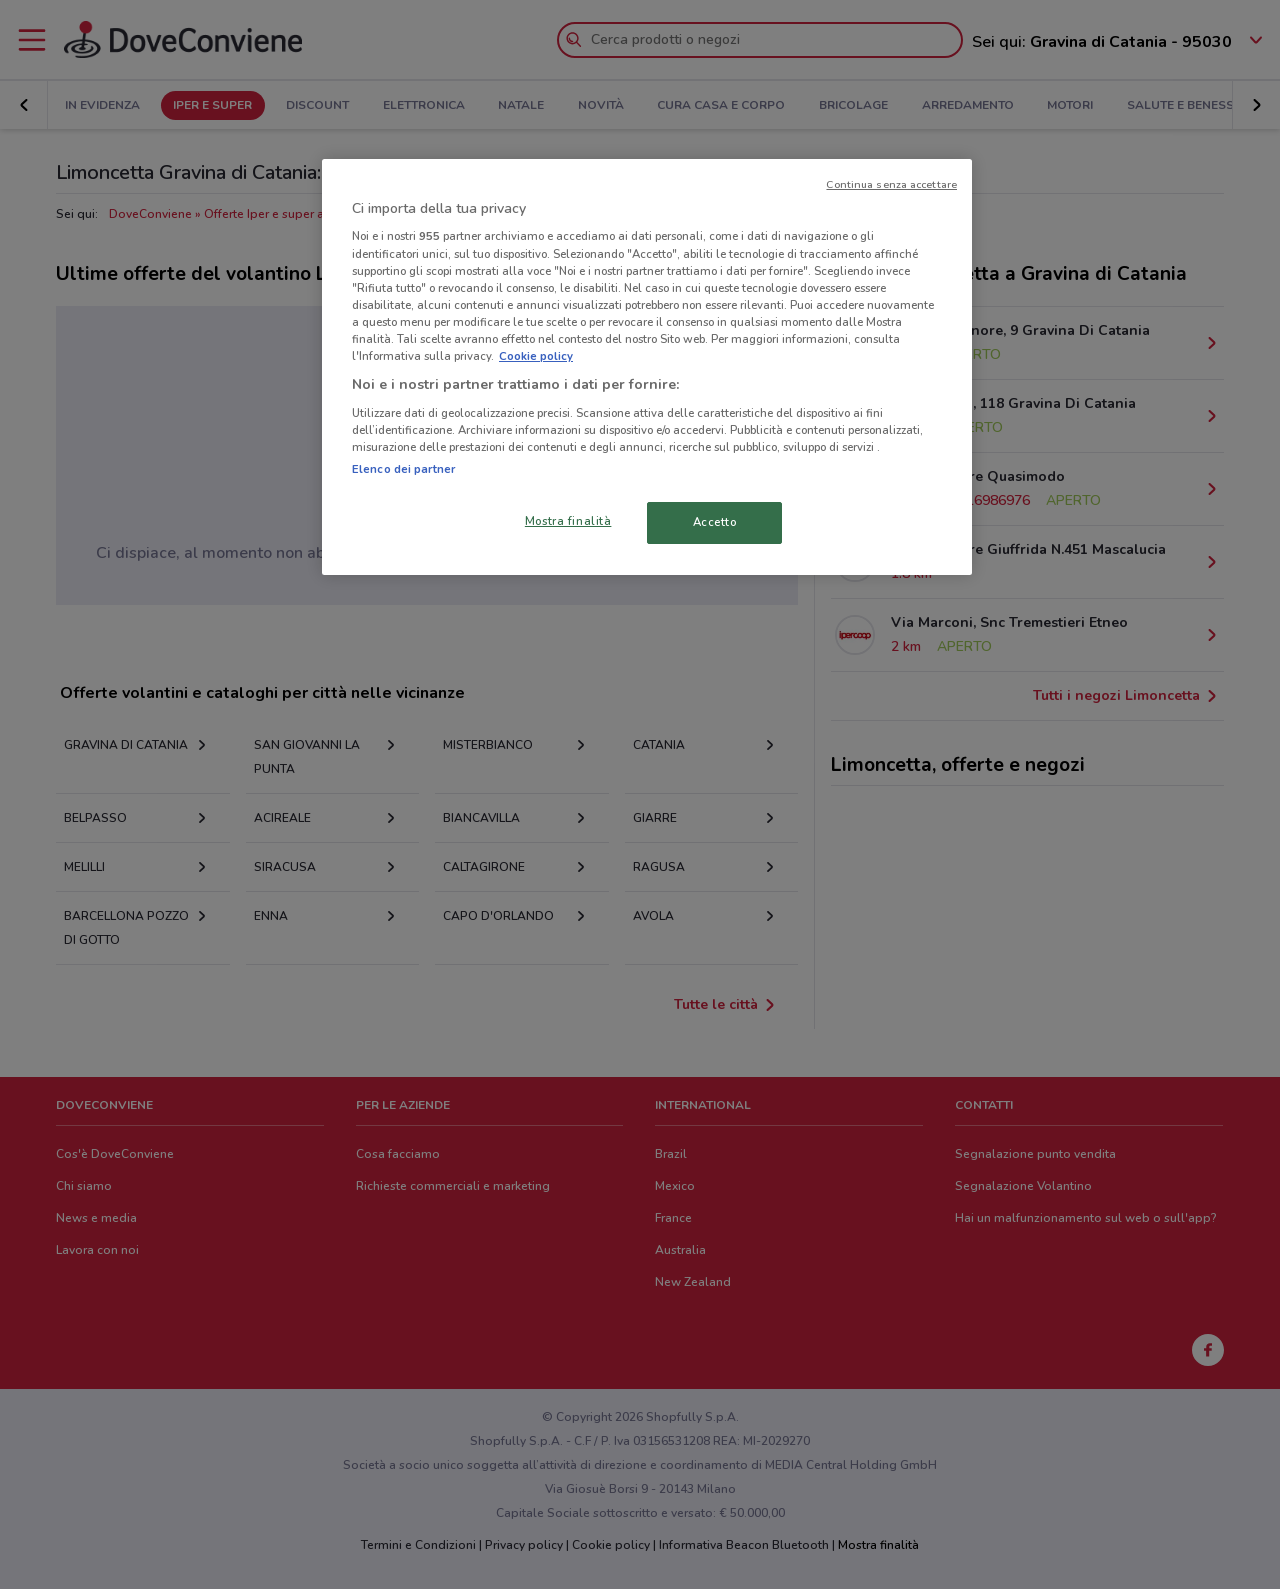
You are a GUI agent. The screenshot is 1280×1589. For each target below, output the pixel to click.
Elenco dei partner (403, 469)
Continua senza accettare (891, 184)
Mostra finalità (568, 521)
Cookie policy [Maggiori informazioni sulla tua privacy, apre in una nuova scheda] (536, 356)
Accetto (715, 522)
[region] (647, 367)
